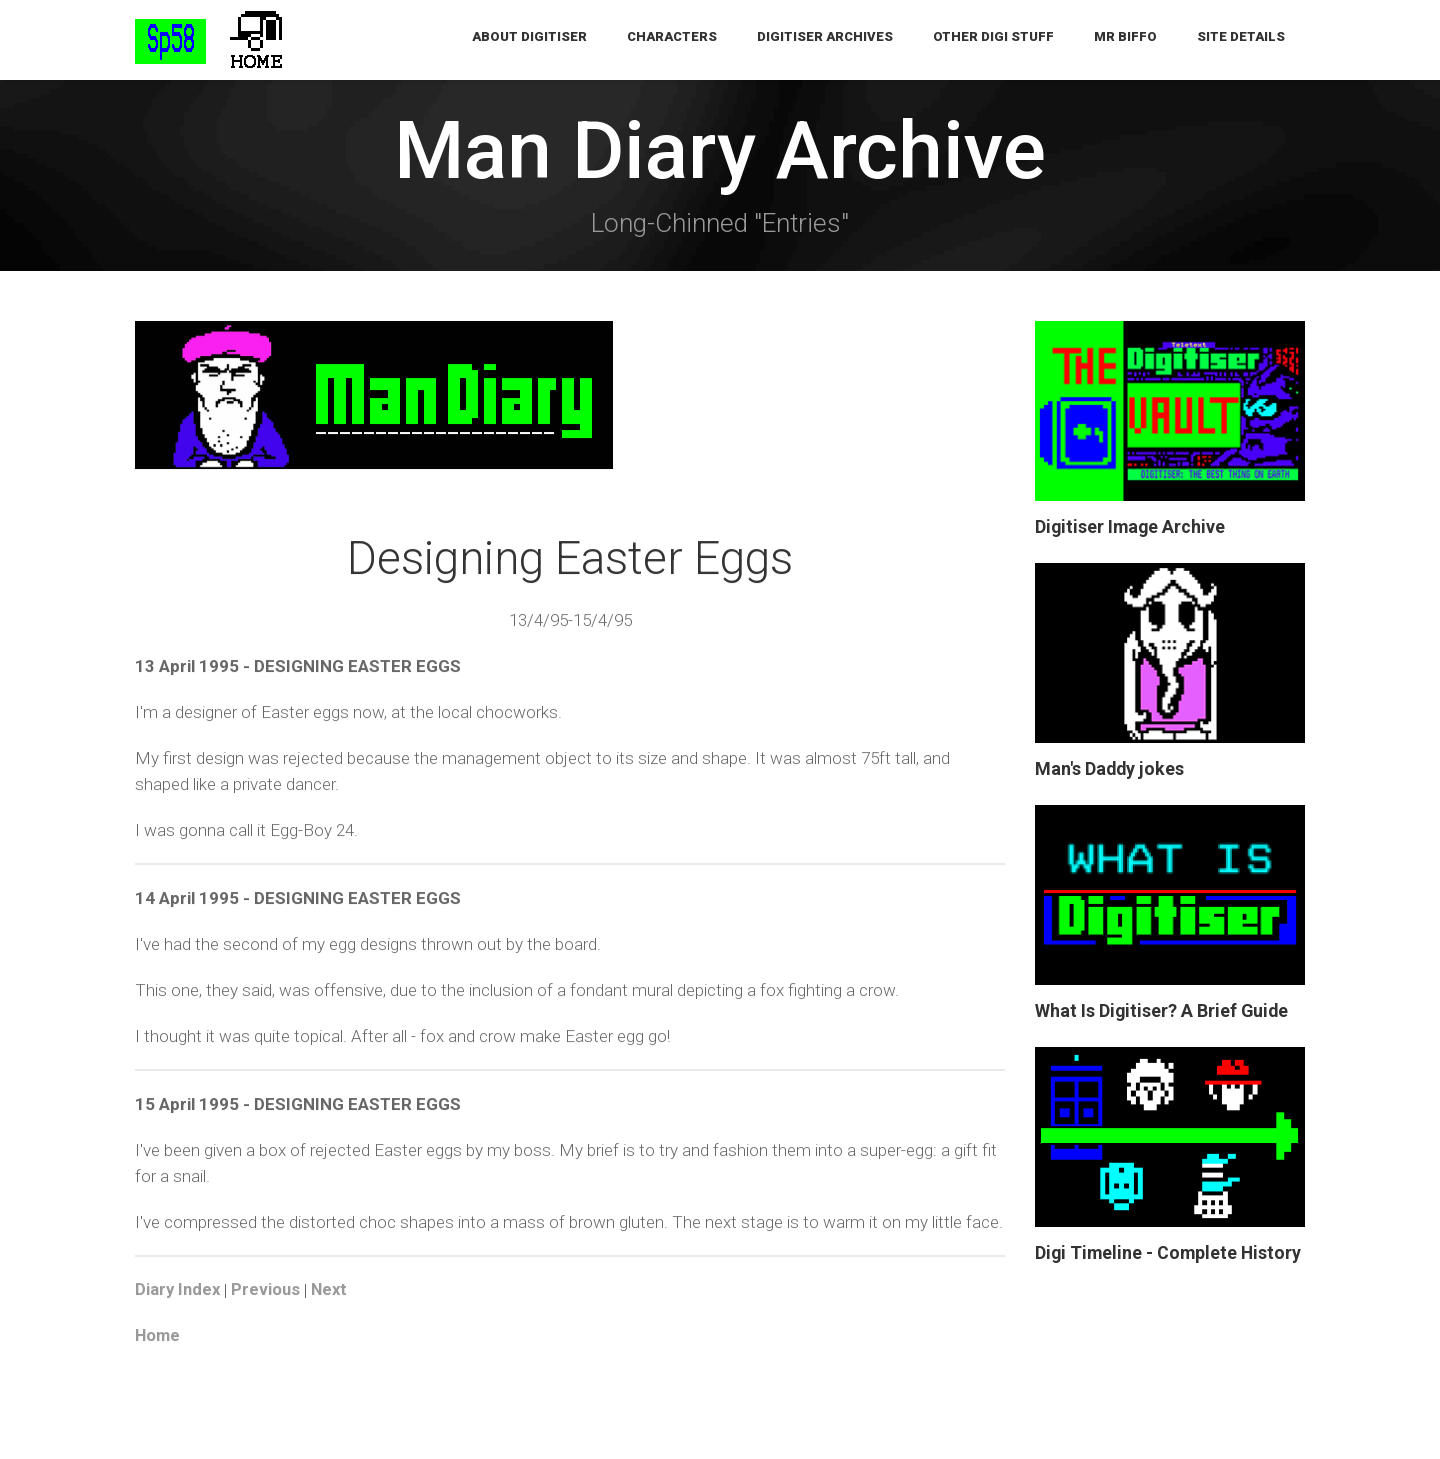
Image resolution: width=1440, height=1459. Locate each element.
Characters (672, 39)
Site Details (1241, 39)
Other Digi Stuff (993, 39)
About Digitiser (529, 39)
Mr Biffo (1125, 39)
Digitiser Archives (825, 39)
